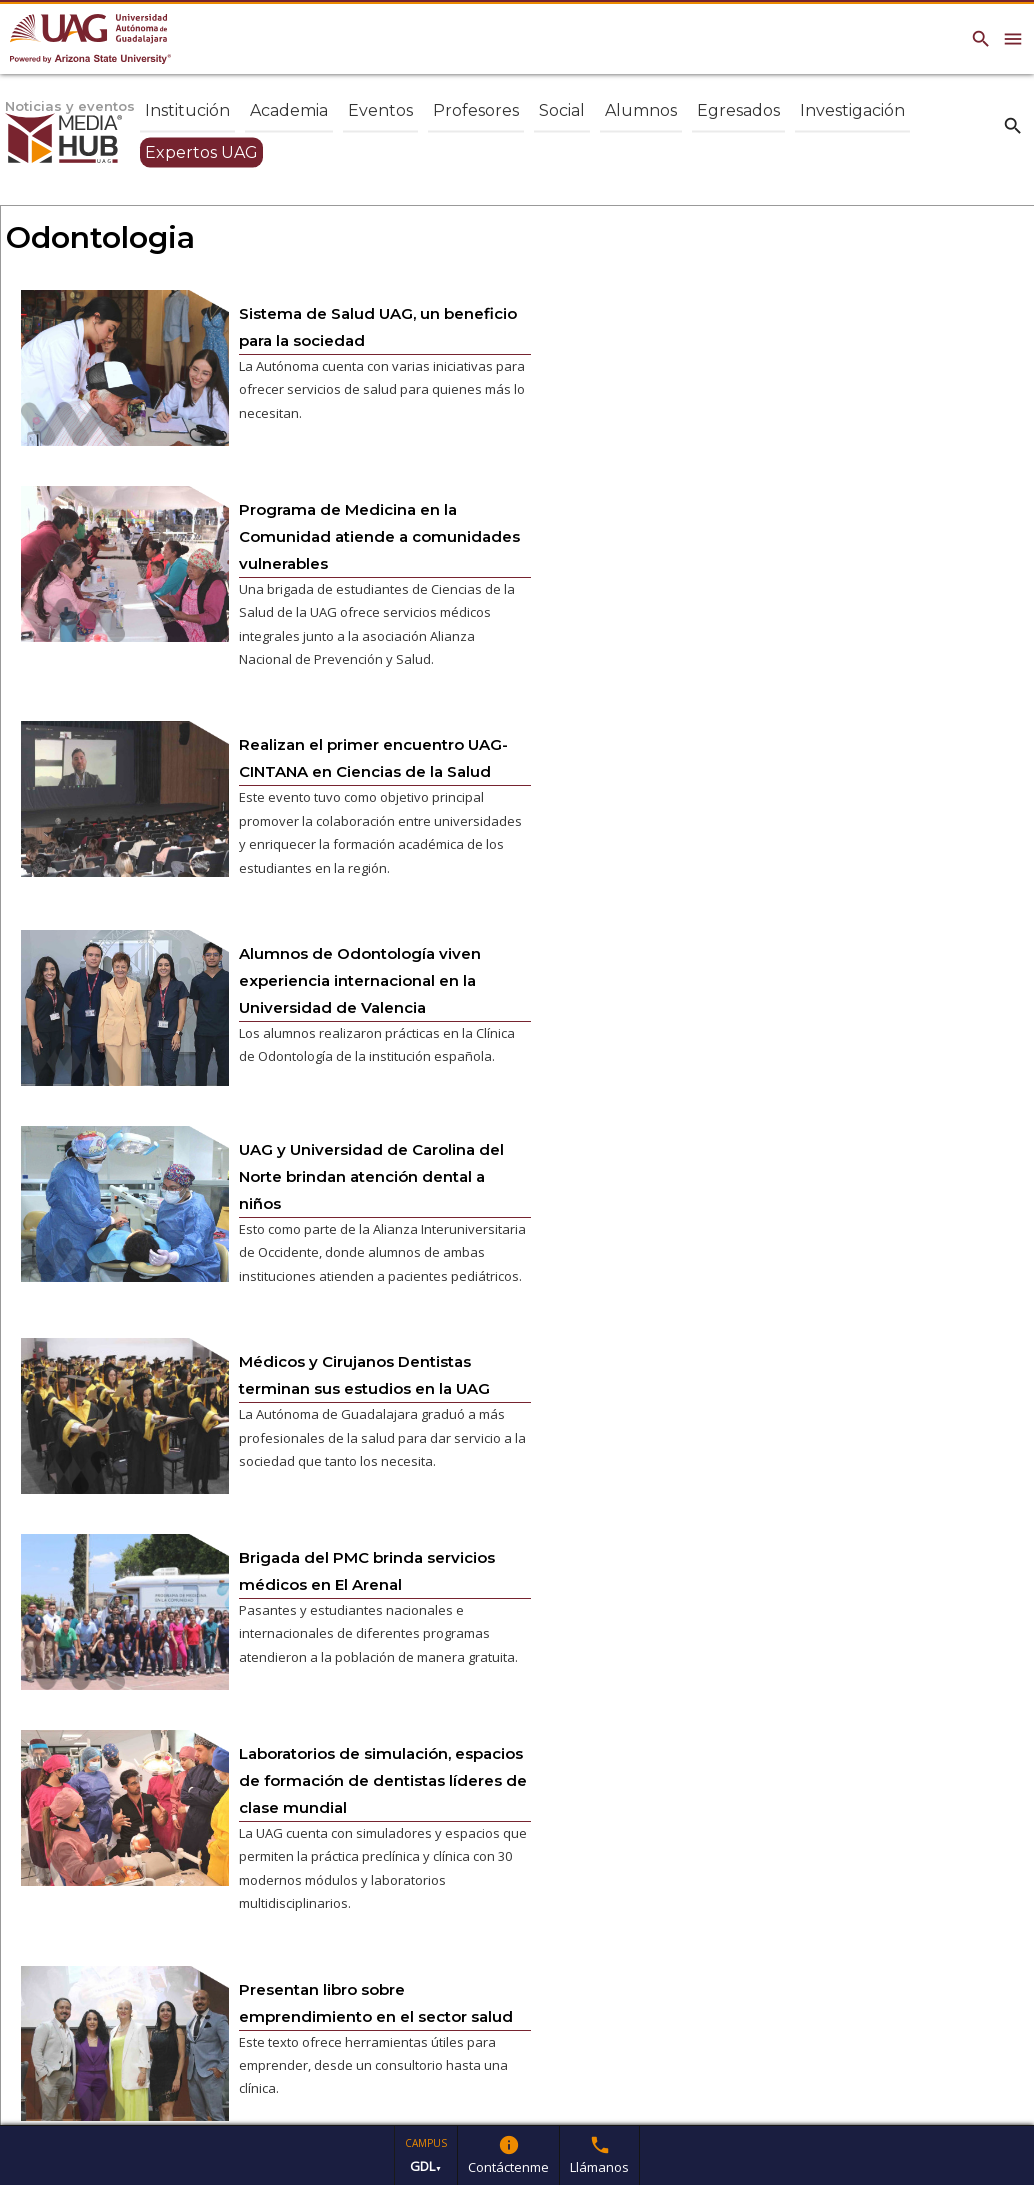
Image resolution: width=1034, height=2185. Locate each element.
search (1013, 125)
